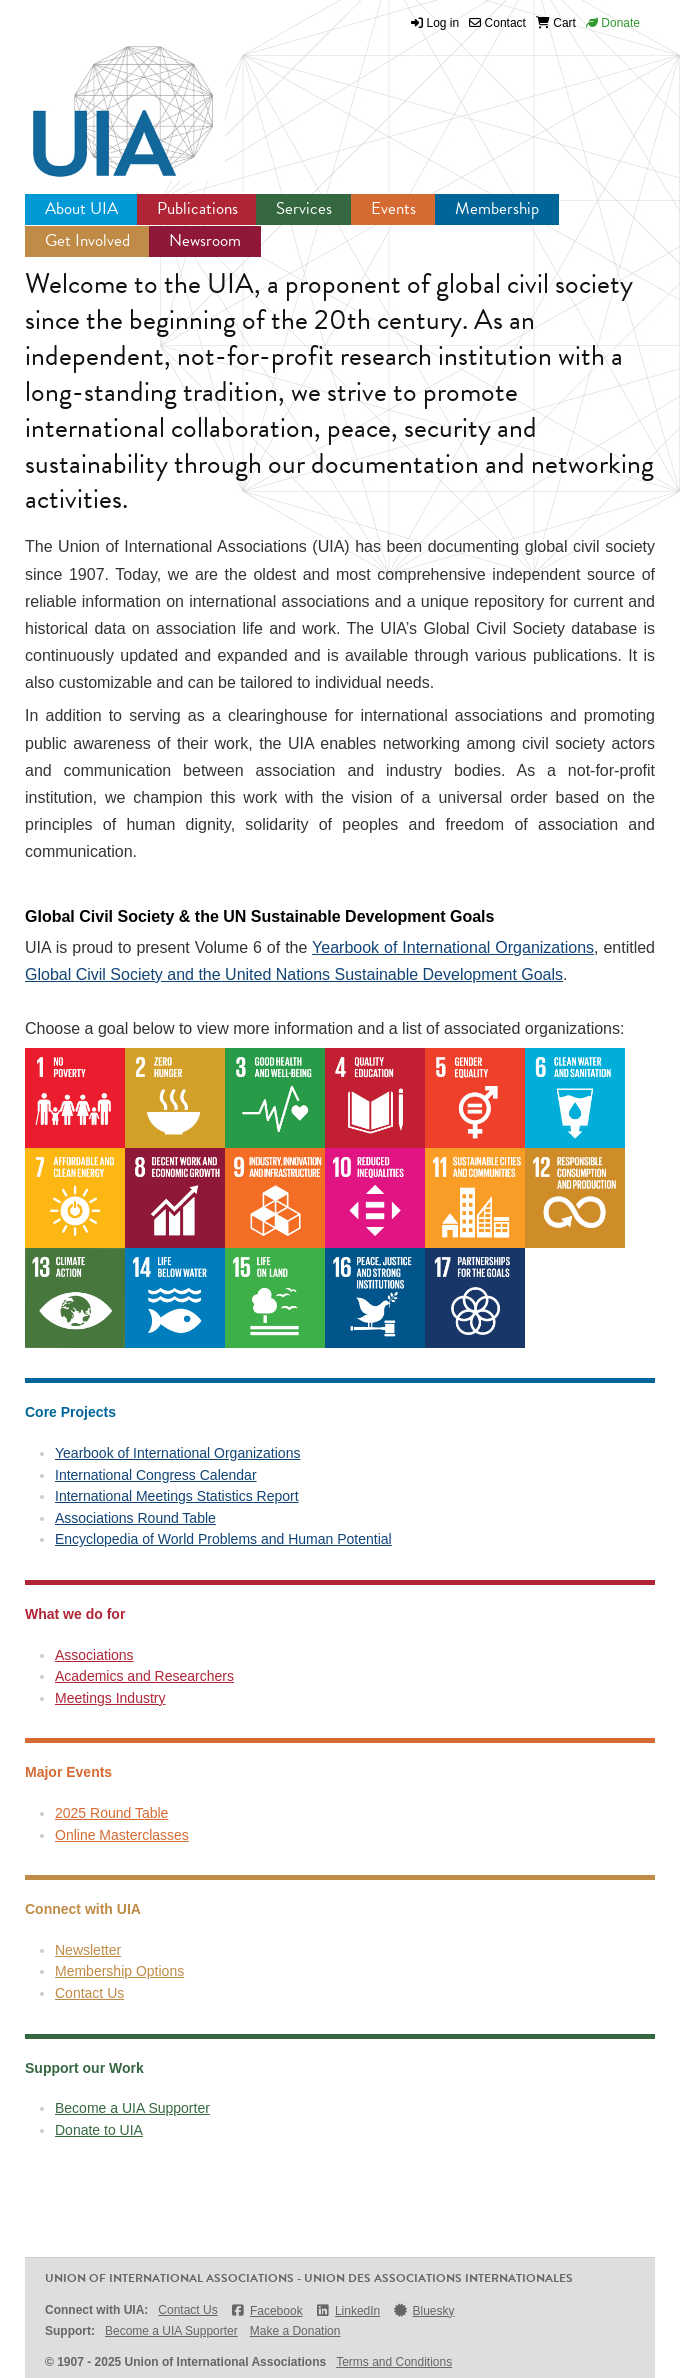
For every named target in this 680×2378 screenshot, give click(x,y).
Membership (497, 208)
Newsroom (205, 240)
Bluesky (423, 2310)
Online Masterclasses (122, 1835)
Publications (197, 208)
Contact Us (89, 1993)
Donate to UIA (99, 2130)
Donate (613, 23)
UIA (100, 100)
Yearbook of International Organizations (453, 947)
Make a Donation (295, 2331)
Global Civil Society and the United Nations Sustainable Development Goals (294, 974)
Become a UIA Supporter (132, 2108)
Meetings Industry (110, 1698)
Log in (443, 23)
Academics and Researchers (144, 1676)
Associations (94, 1655)
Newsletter (88, 1950)
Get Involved (87, 240)
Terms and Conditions (394, 2362)
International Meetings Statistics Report (177, 1496)
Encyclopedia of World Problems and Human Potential (223, 1539)
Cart (556, 23)
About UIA (81, 208)
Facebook (266, 2310)
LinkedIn (348, 2310)
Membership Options (119, 1971)
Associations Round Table (135, 1518)
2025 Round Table (111, 1813)
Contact (497, 23)
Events (393, 208)
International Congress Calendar (156, 1475)
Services (304, 208)
